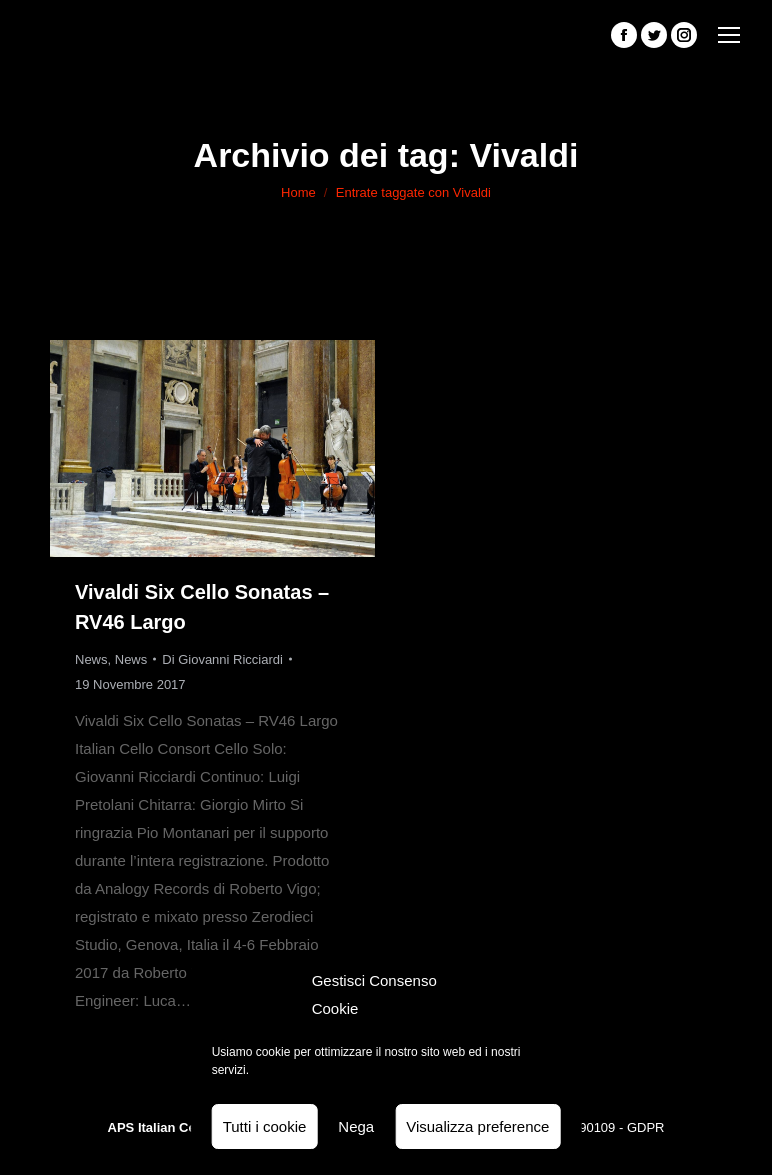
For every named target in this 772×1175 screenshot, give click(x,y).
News (91, 659)
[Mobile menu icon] (729, 35)
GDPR (646, 1127)
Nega (356, 1126)
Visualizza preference (477, 1126)
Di (222, 659)
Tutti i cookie (265, 1126)
